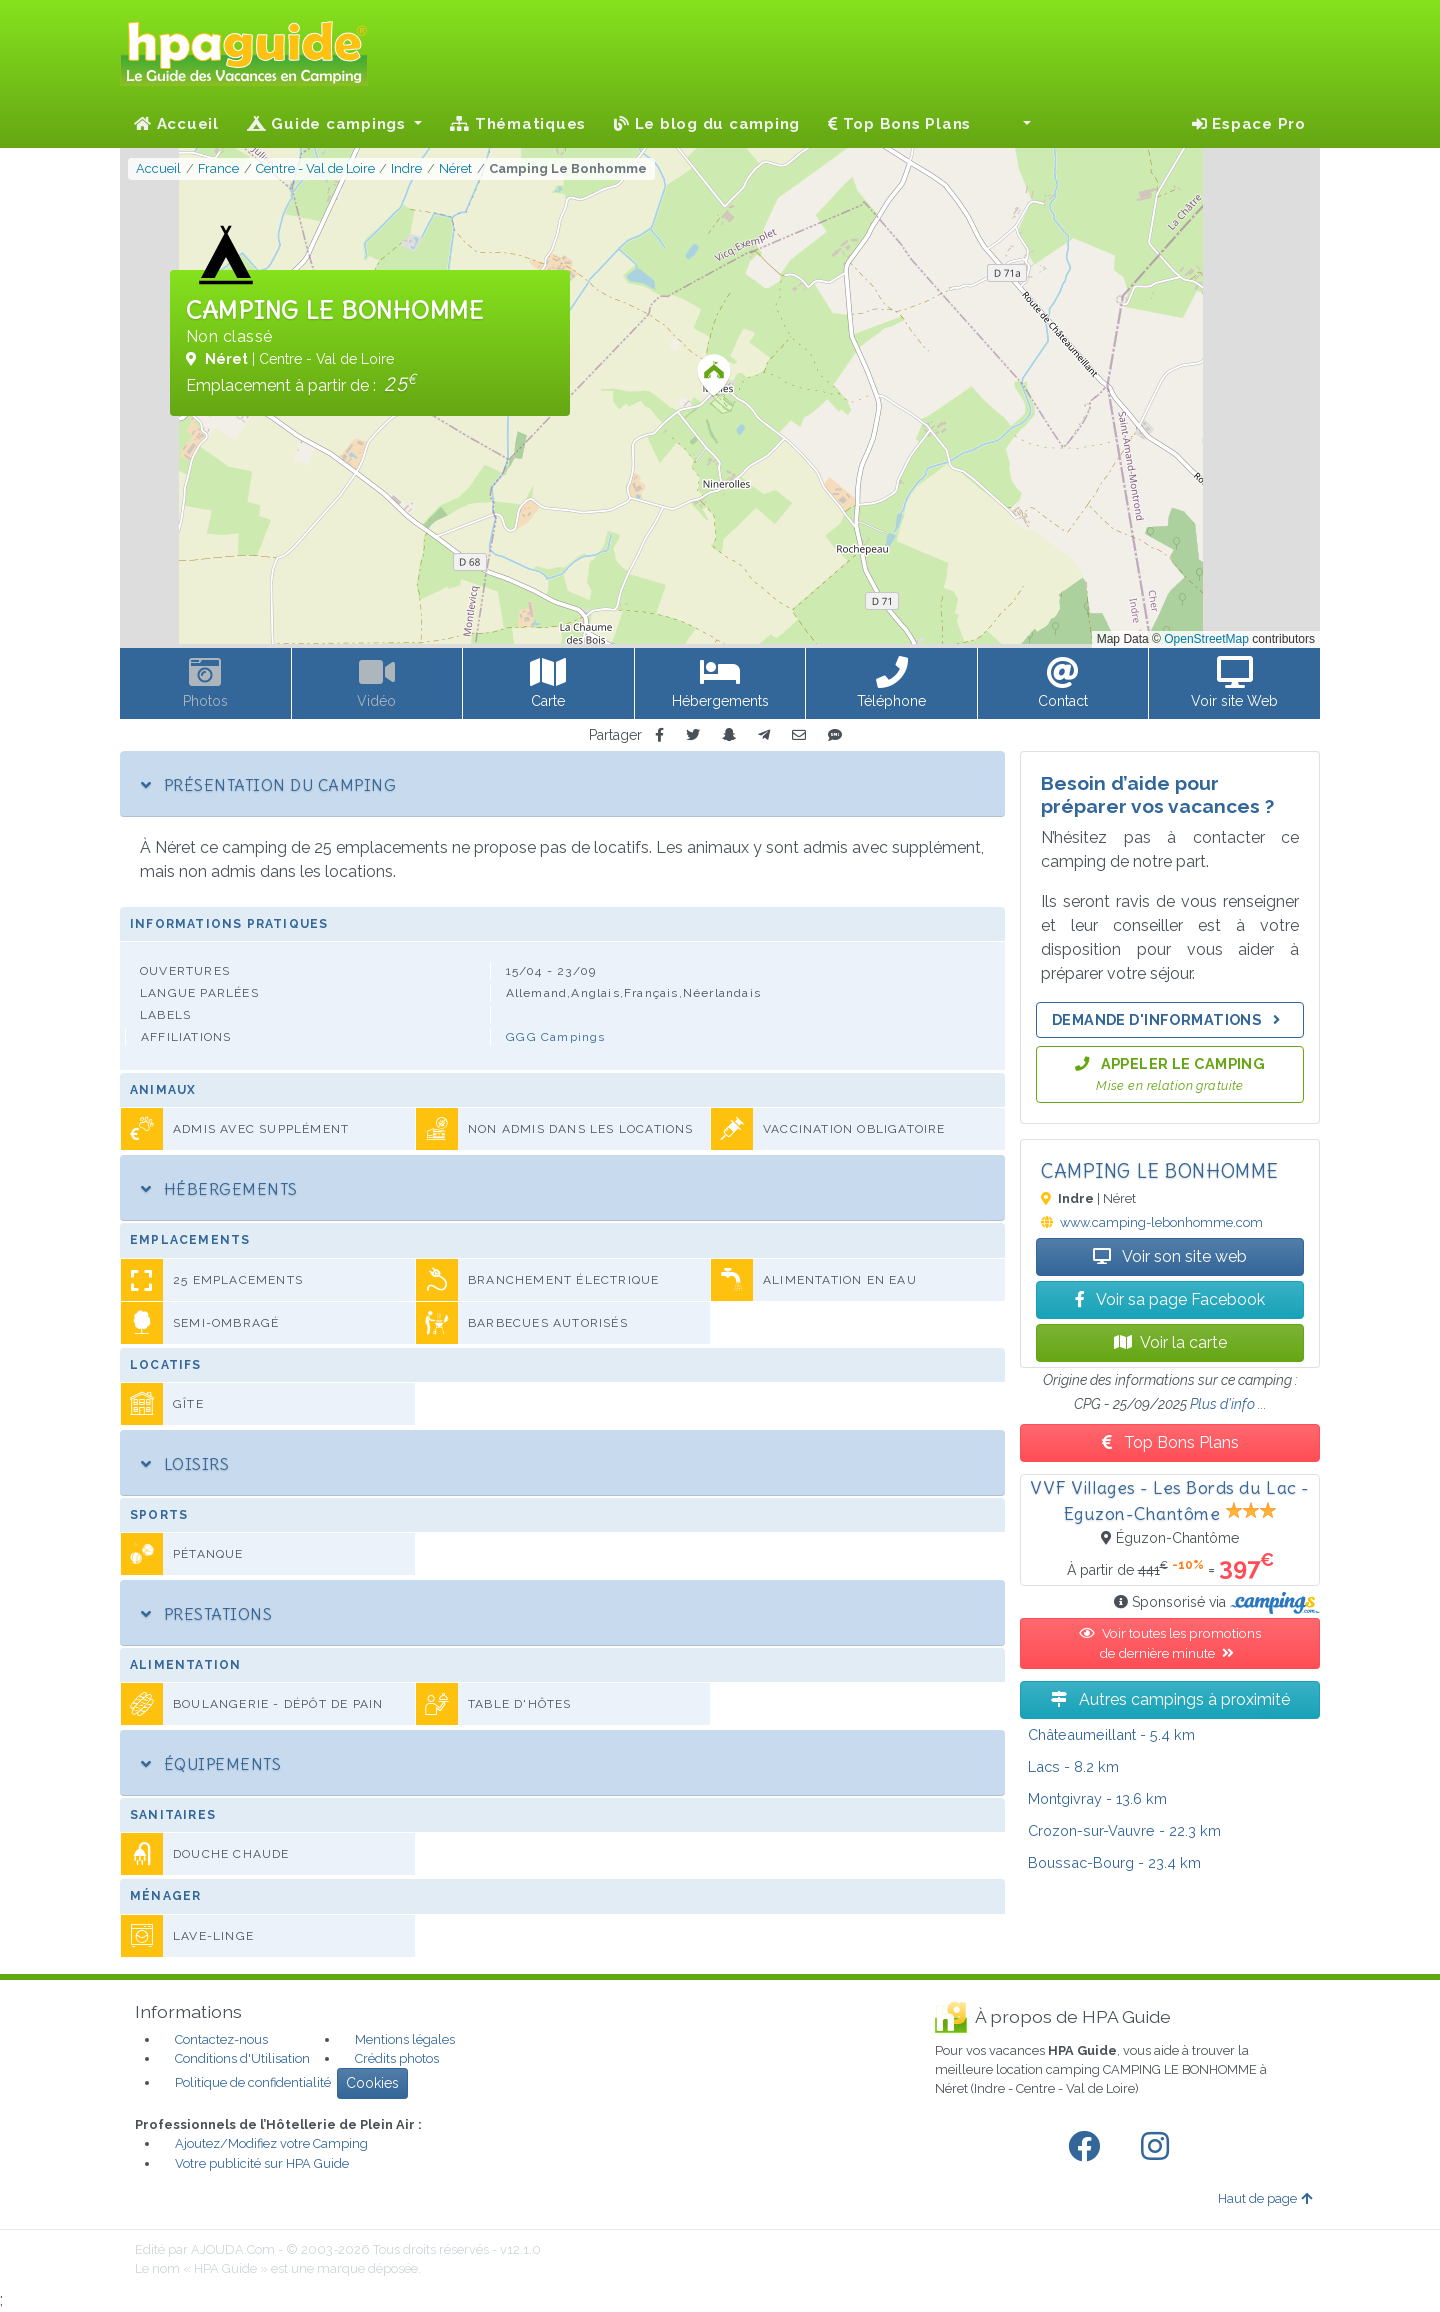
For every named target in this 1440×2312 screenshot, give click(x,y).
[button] (1015, 124)
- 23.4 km (1114, 1862)
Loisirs (185, 1464)
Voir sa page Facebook (1170, 1299)
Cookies (372, 2083)
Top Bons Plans (899, 124)
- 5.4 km (1111, 1734)
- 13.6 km (1097, 1798)
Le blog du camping (707, 124)
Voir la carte (1170, 1342)
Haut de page (1265, 2198)
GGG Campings (555, 1037)
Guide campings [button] (329, 124)
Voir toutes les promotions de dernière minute (1170, 1643)
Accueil (176, 124)
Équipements (211, 1764)
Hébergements (219, 1189)
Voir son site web (1170, 1256)
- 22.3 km (1124, 1830)
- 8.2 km (1073, 1766)
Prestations (206, 1614)
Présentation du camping (268, 785)
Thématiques (518, 124)
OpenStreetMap (1206, 639)
